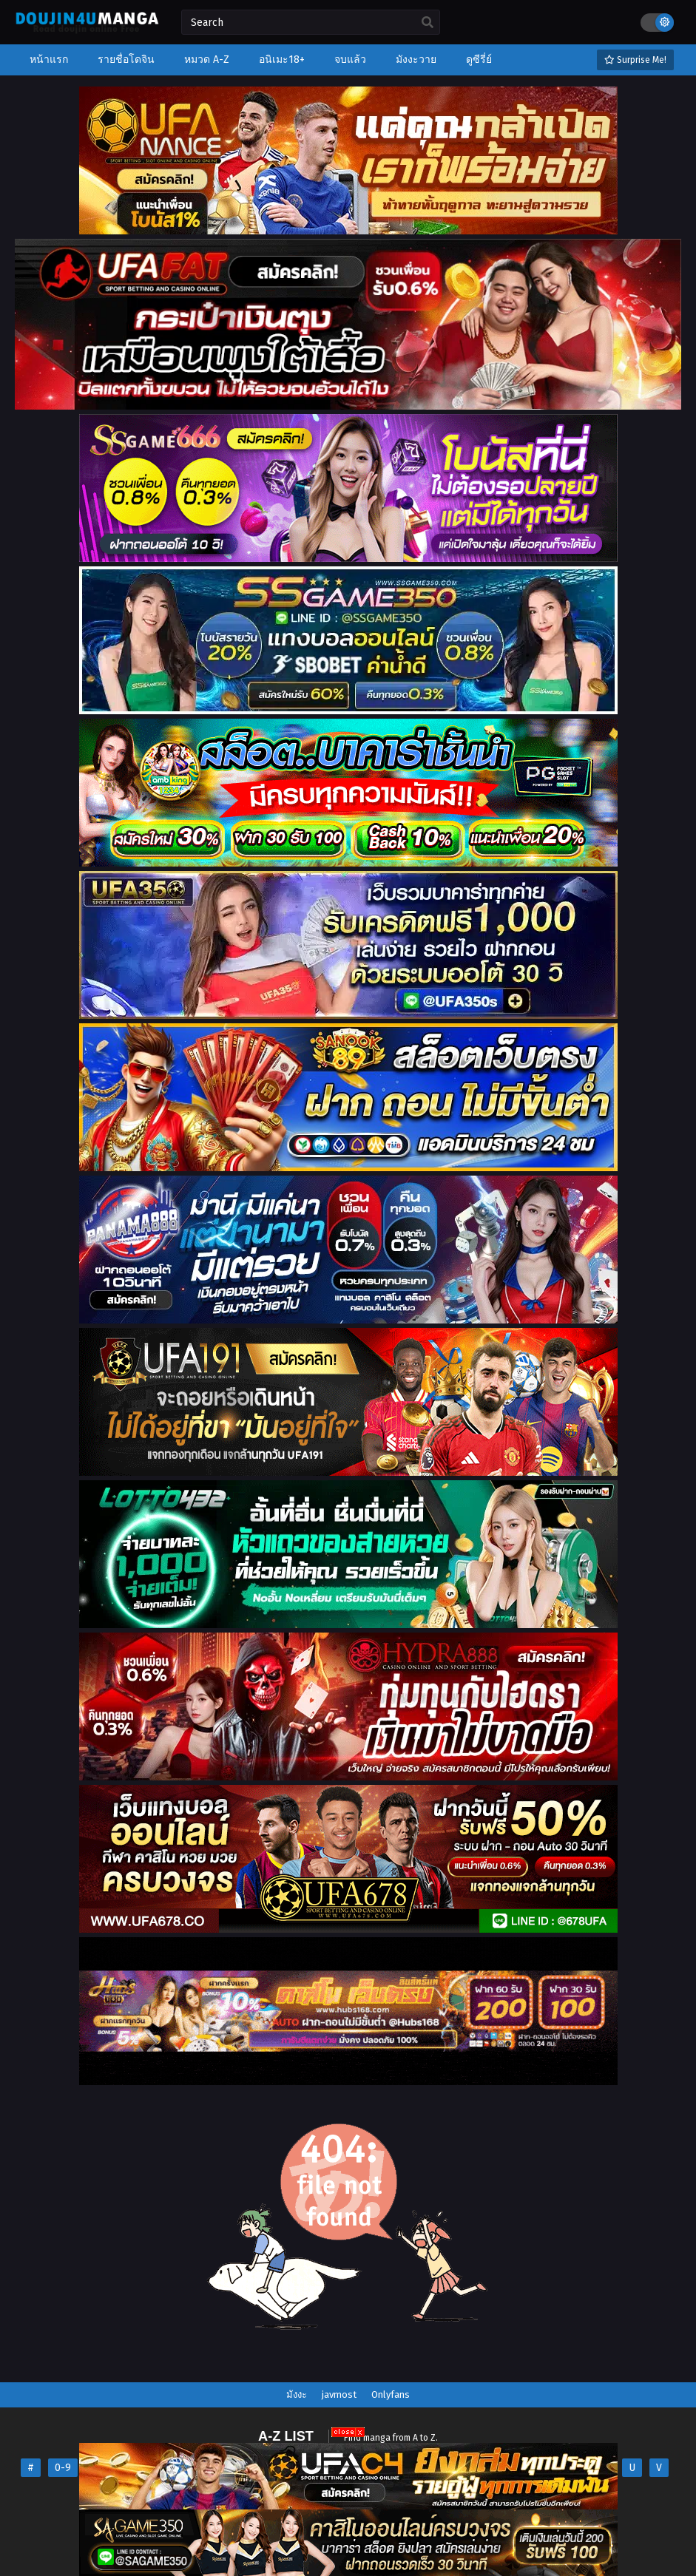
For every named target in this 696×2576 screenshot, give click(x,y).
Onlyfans (390, 2394)
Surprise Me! (635, 60)
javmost (339, 2394)
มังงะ (296, 2394)
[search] (427, 23)
